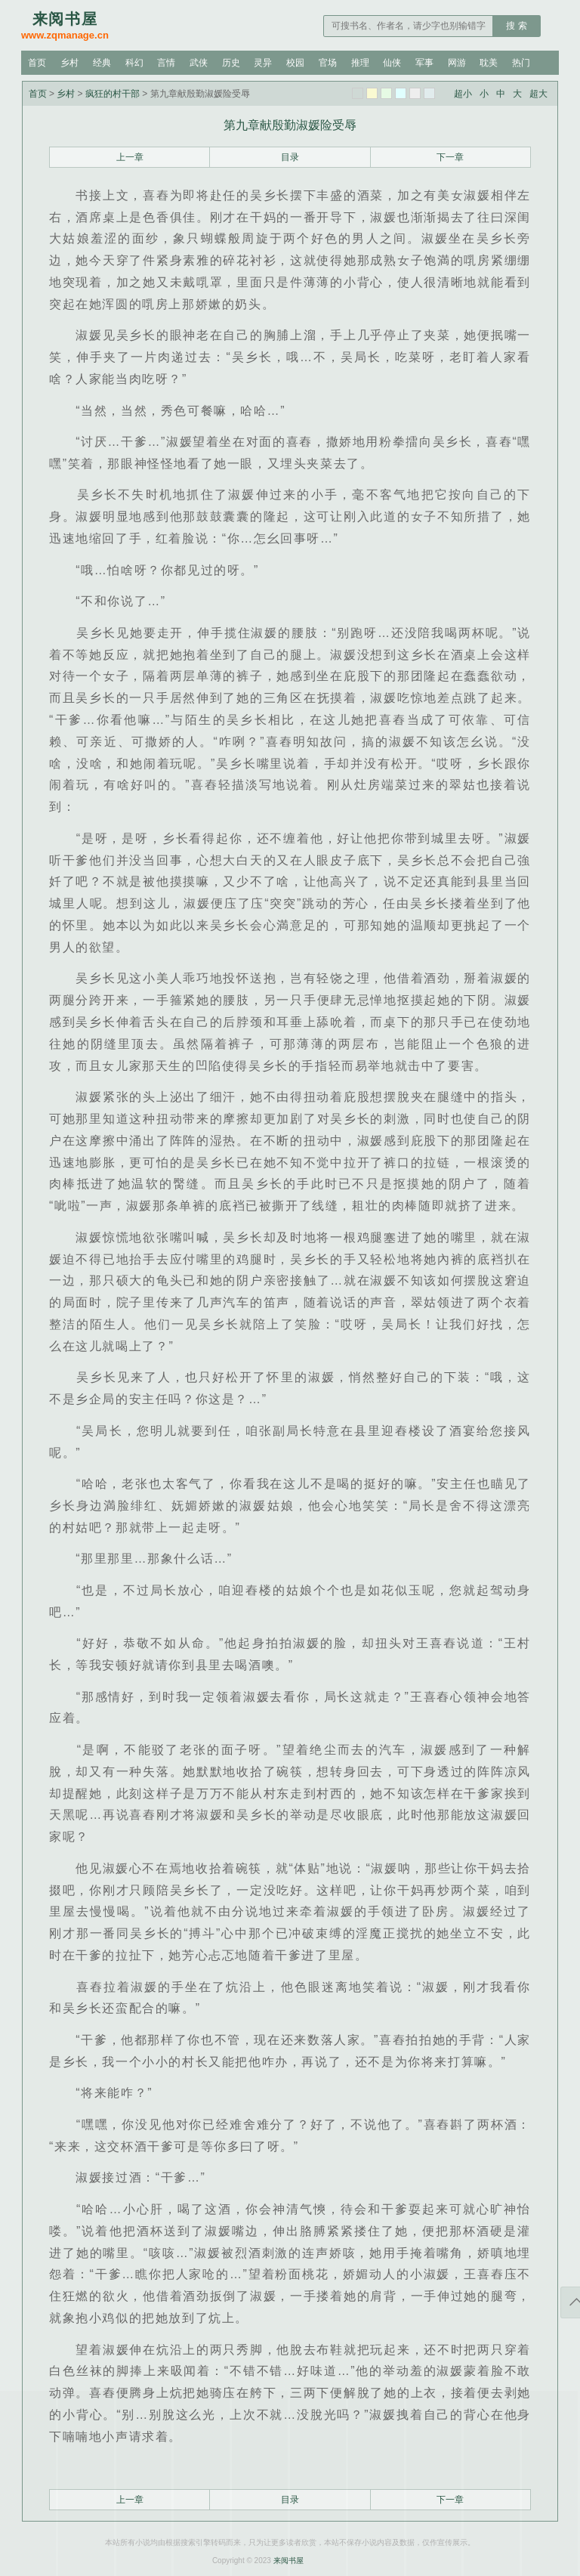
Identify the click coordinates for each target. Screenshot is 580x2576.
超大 (538, 93)
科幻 (134, 62)
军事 (424, 62)
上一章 (129, 157)
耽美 (489, 62)
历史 (231, 62)
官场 (328, 62)
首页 (37, 62)
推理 (360, 62)
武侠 (199, 62)
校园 (295, 62)
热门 (521, 62)
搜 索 (516, 25)
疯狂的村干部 (112, 93)
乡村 (69, 62)
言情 (166, 62)
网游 (457, 62)
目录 (290, 157)
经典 (102, 62)
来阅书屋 (288, 2560)
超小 (463, 93)
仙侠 (392, 62)
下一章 (450, 157)
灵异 (263, 62)
